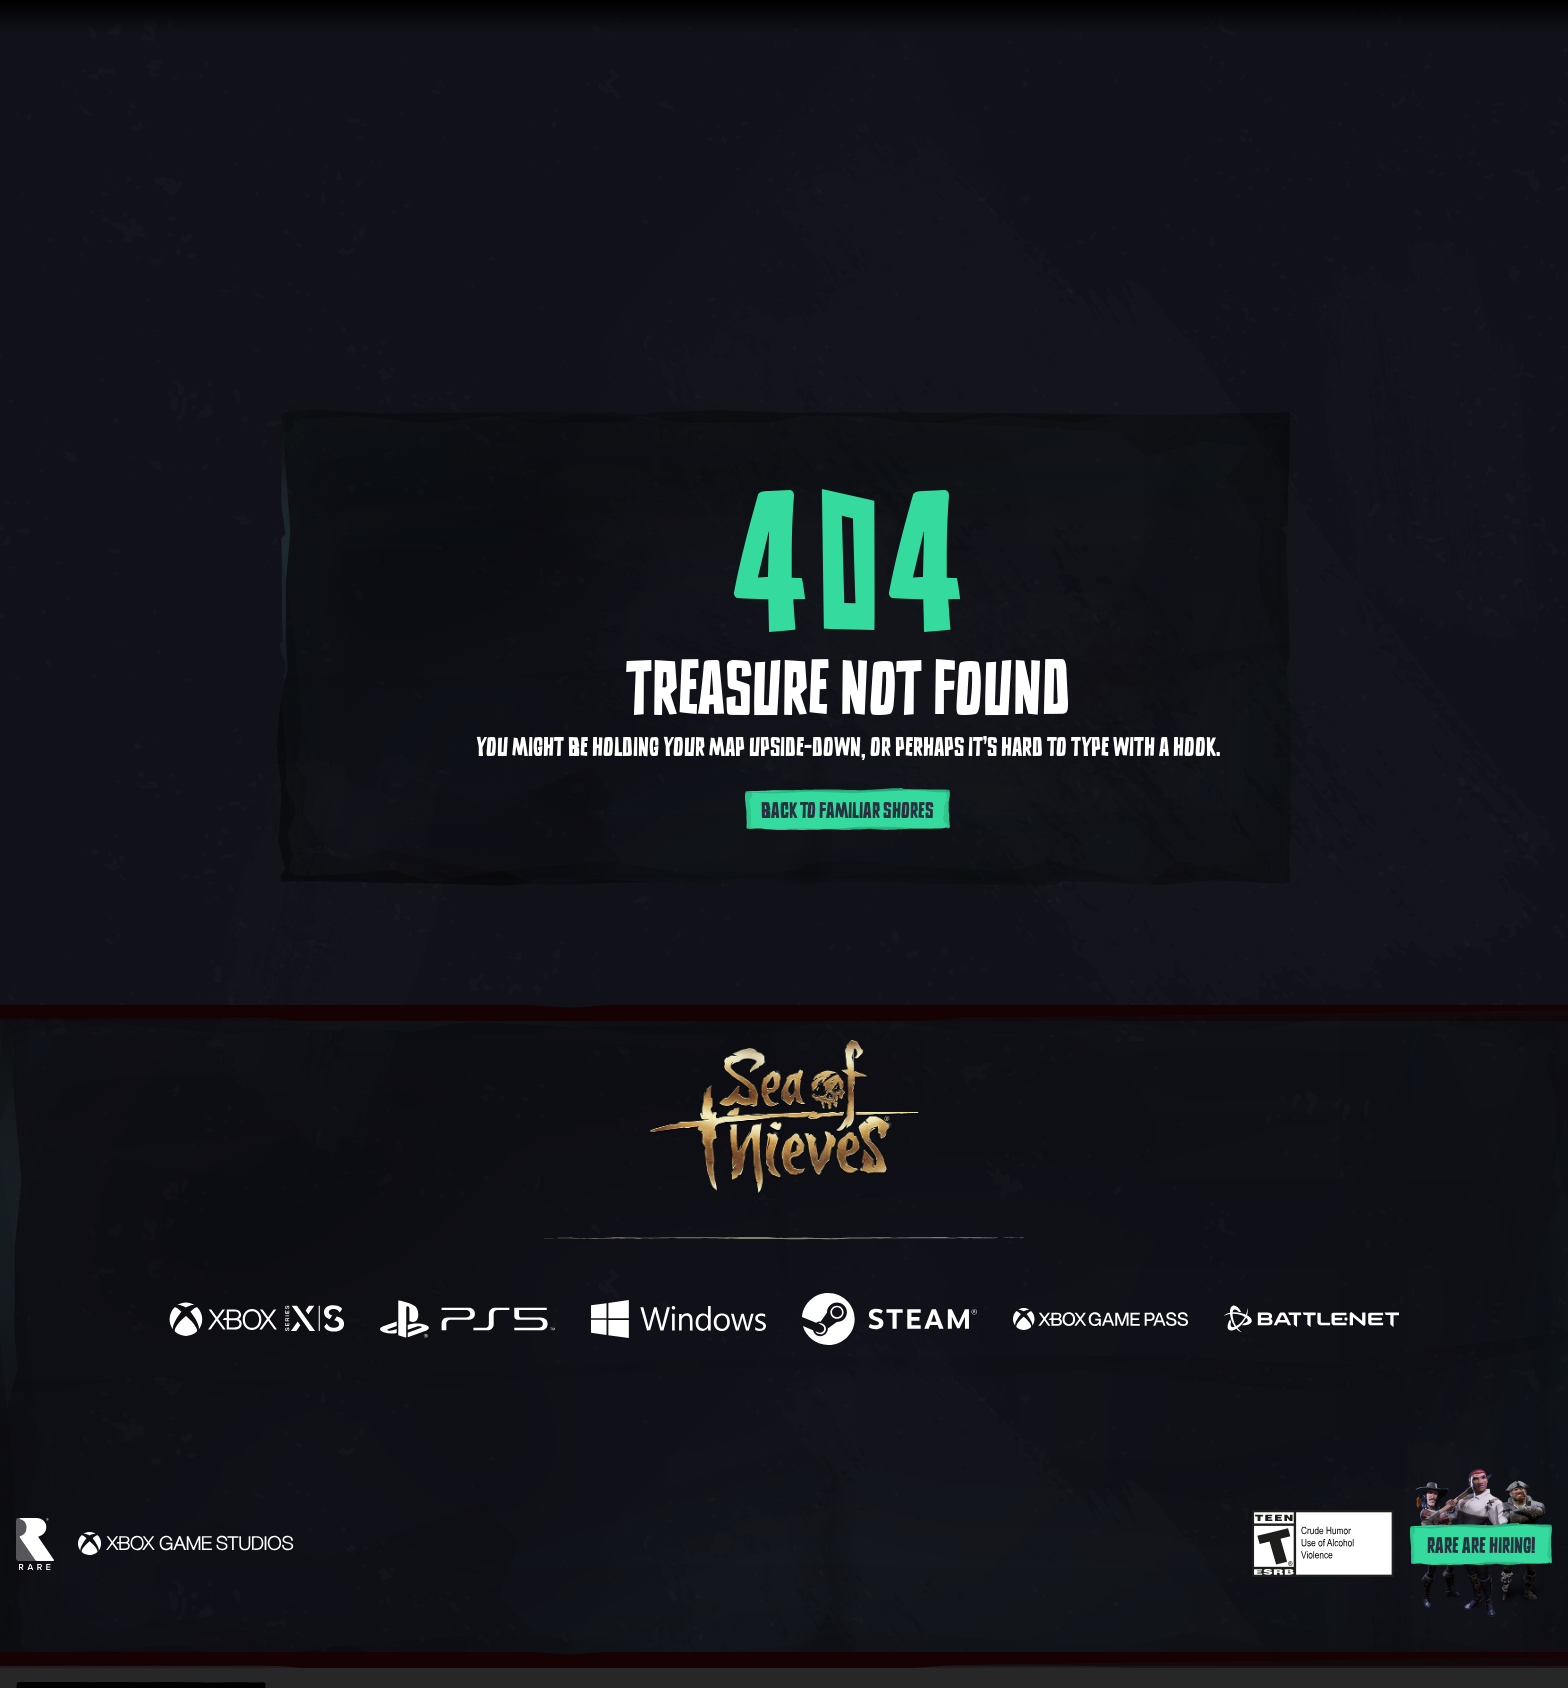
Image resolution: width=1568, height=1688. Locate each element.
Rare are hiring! (1481, 1546)
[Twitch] (694, 1417)
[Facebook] (584, 1414)
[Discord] (865, 1420)
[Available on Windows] (678, 1321)
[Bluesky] (977, 1419)
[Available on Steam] (889, 1321)
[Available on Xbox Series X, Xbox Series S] (256, 1321)
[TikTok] (921, 1417)
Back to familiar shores (847, 811)
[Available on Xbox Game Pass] (1100, 1321)
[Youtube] (779, 1416)
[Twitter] (635, 1415)
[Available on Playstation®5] (467, 1321)
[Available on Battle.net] (1311, 1321)
